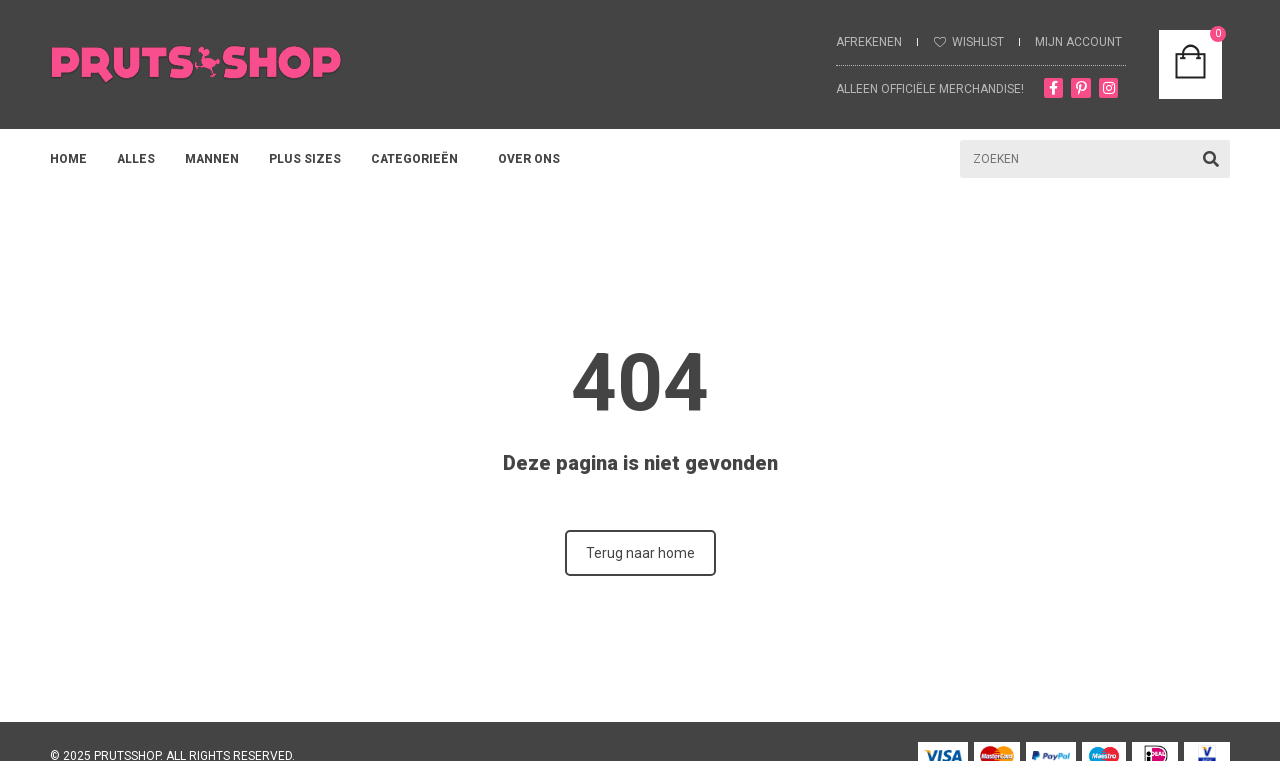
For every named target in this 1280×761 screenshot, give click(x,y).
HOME (68, 159)
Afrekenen (869, 42)
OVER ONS (534, 159)
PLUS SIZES (305, 159)
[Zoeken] (1211, 159)
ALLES (136, 159)
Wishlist (978, 42)
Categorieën (419, 159)
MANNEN (212, 159)
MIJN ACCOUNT (1078, 42)
